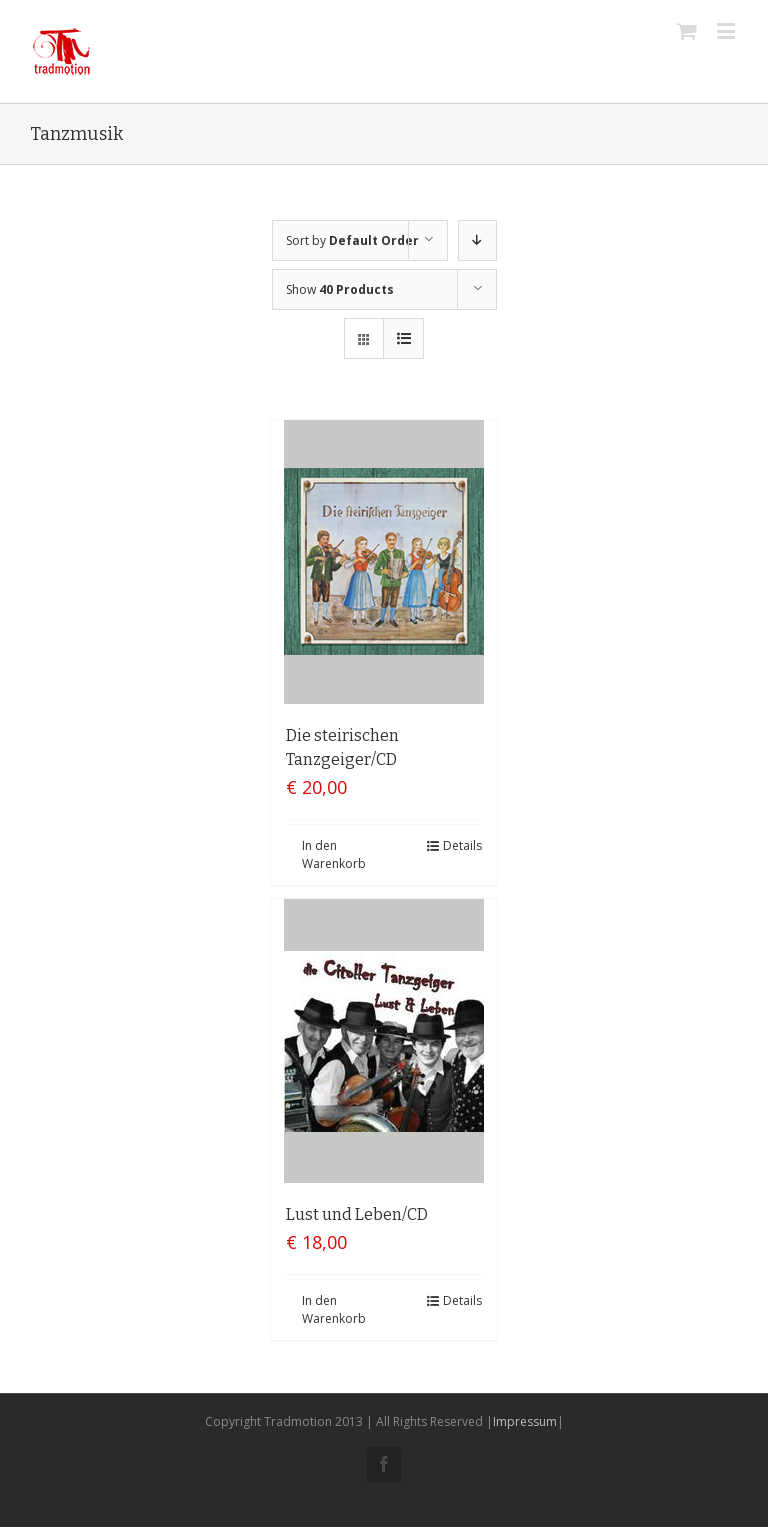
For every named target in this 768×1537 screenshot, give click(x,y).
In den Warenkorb (334, 854)
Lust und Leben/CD (357, 1214)
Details (462, 845)
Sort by (352, 240)
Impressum (525, 1421)
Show (340, 289)
